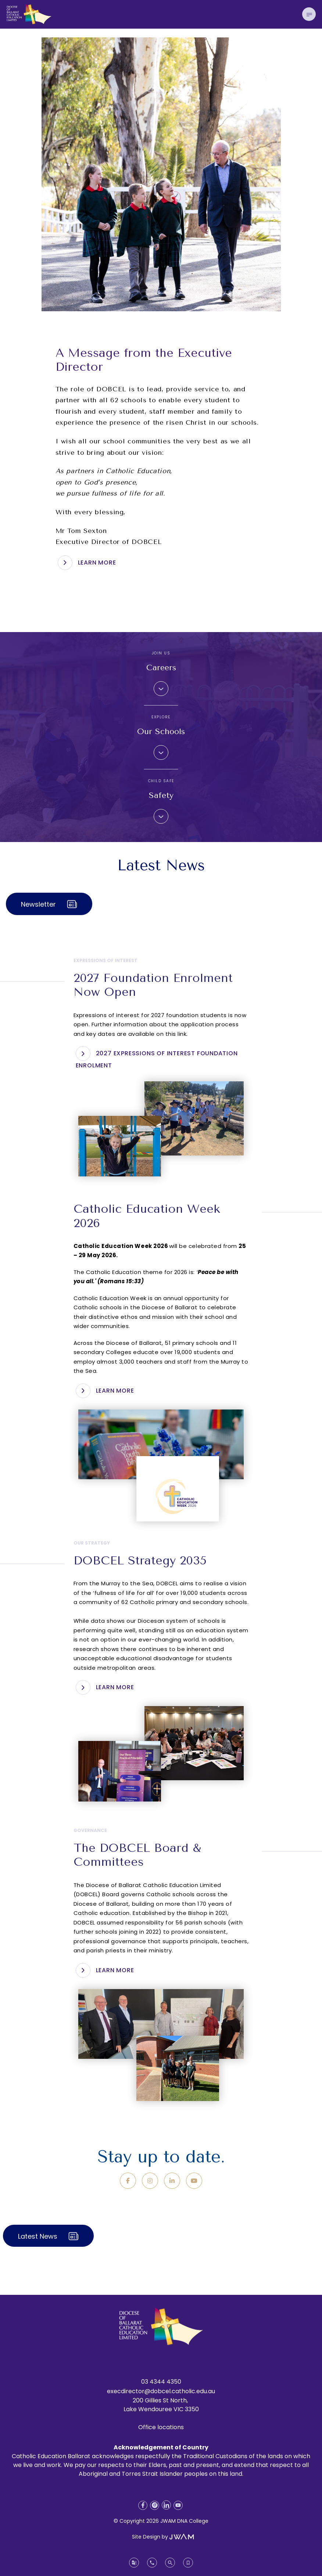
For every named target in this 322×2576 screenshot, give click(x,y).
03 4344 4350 (161, 2381)
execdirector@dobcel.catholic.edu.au (161, 2391)
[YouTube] (194, 2181)
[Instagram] (150, 2181)
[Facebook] (128, 2181)
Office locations (161, 2427)
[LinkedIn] (172, 2181)
